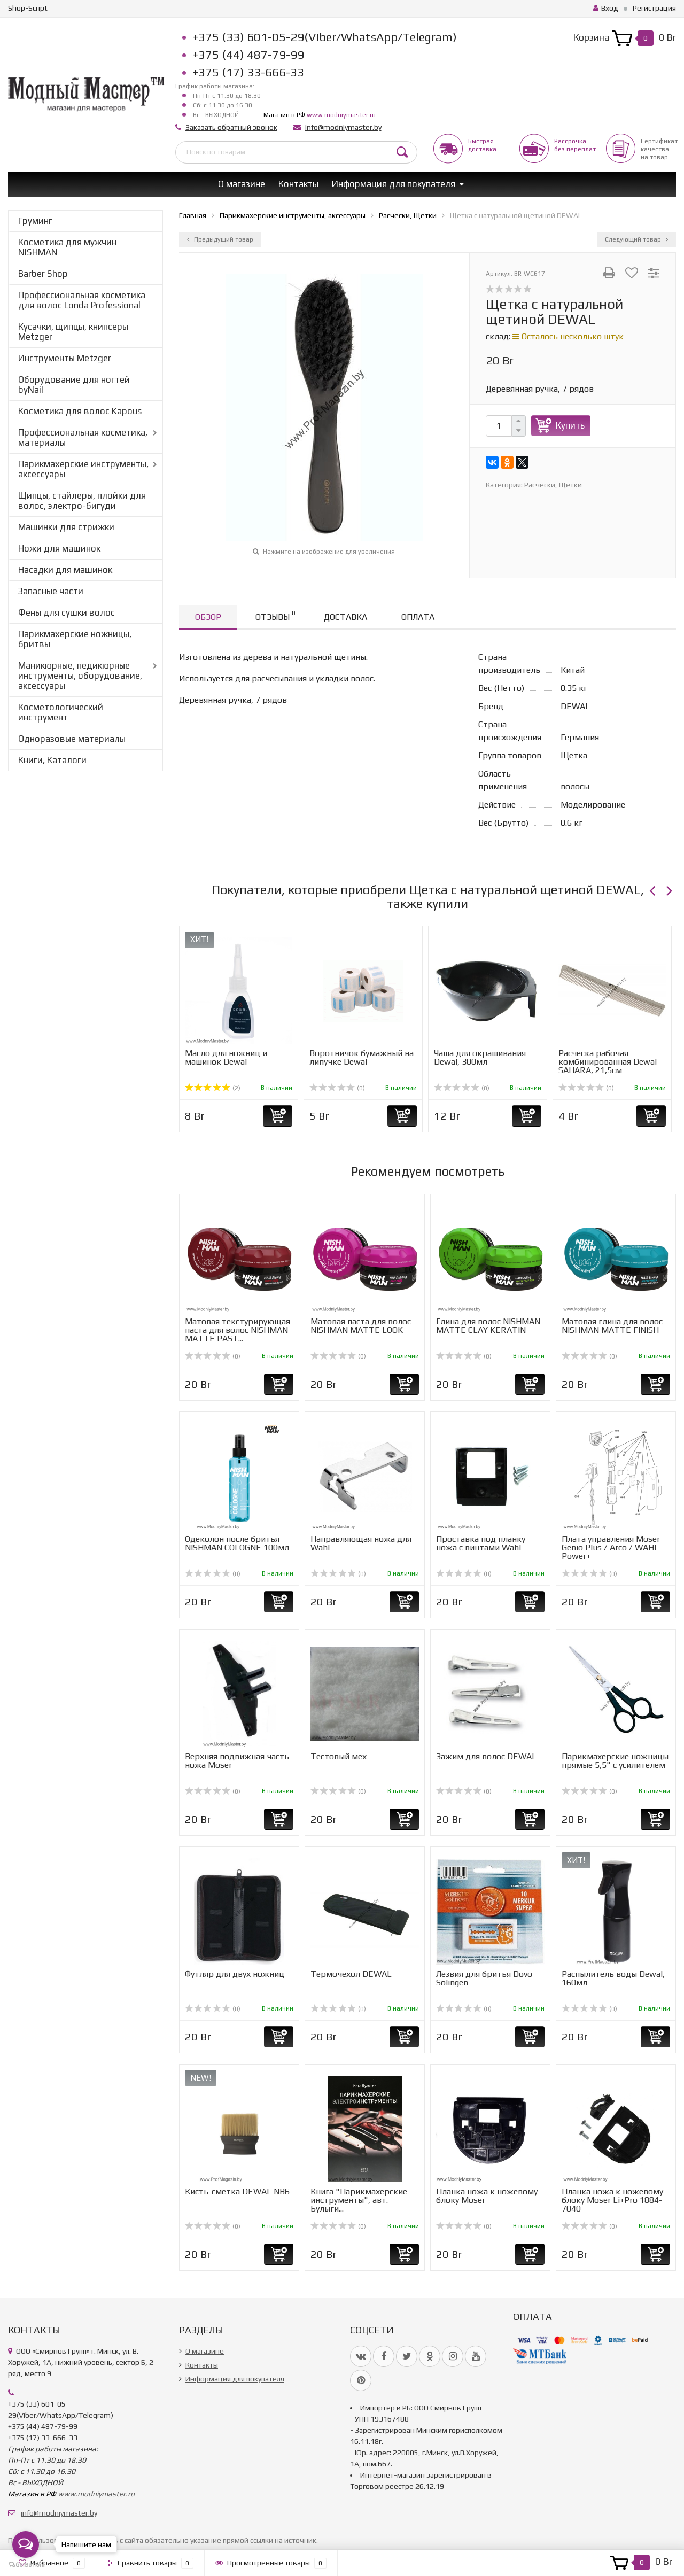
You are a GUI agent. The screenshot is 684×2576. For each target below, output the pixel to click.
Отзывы (275, 615)
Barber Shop (43, 273)
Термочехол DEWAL (351, 1974)
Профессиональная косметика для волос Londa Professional (81, 300)
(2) (212, 1088)
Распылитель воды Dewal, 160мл (613, 1978)
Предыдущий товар (220, 239)
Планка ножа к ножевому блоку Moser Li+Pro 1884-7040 (612, 2200)
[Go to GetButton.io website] (26, 2565)
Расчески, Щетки (553, 484)
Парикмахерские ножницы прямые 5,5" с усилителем (615, 1760)
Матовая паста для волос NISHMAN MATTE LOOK (360, 1325)
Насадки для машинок (65, 569)
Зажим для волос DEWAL (486, 1756)
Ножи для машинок (59, 548)
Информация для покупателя (393, 184)
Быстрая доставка (482, 145)
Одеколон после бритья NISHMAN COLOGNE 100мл (237, 1543)
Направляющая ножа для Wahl (360, 1543)
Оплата (417, 617)
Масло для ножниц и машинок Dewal (226, 1057)
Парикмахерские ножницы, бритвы (74, 639)
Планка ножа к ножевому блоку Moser (487, 2195)
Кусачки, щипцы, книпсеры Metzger (73, 331)
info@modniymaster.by (343, 127)
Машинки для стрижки (66, 527)
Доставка (345, 617)
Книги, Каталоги (52, 760)
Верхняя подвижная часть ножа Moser (237, 1760)
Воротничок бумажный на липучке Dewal (361, 1057)
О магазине (241, 184)
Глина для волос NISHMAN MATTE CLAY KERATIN (488, 1325)
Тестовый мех (338, 1756)
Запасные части (50, 591)
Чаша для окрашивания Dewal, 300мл (480, 1057)
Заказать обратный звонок (231, 127)
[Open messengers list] (25, 2544)
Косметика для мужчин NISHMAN (67, 247)
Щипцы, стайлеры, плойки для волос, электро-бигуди (82, 500)
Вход (605, 8)
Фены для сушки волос (66, 612)
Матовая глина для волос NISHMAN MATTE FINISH (612, 1325)
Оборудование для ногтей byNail (74, 384)
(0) (337, 1088)
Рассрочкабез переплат (575, 145)
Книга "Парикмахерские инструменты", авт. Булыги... (358, 2200)
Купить (570, 425)
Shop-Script (28, 8)
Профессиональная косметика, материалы (82, 437)
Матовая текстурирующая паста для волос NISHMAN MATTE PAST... (237, 1330)
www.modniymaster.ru (341, 115)
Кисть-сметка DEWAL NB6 (237, 2191)
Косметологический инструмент (60, 712)
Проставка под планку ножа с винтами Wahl (480, 1543)
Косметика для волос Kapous (80, 411)
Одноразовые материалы (72, 738)
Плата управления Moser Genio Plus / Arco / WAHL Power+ (611, 1547)
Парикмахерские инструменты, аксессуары (83, 469)
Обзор (208, 617)
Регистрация (654, 8)
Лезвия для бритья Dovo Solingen (484, 1978)
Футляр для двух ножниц (234, 1974)
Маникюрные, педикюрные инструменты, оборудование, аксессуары (80, 675)
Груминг (35, 220)
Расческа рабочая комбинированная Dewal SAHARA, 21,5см (607, 1061)
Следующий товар (636, 239)
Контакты (298, 184)
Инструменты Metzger (64, 358)
